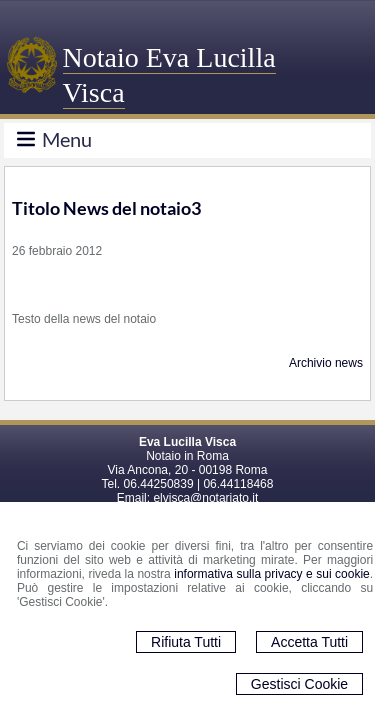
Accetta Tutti (309, 642)
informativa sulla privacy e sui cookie (272, 574)
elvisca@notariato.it (205, 498)
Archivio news (326, 363)
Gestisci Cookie (299, 684)
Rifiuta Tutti (186, 642)
